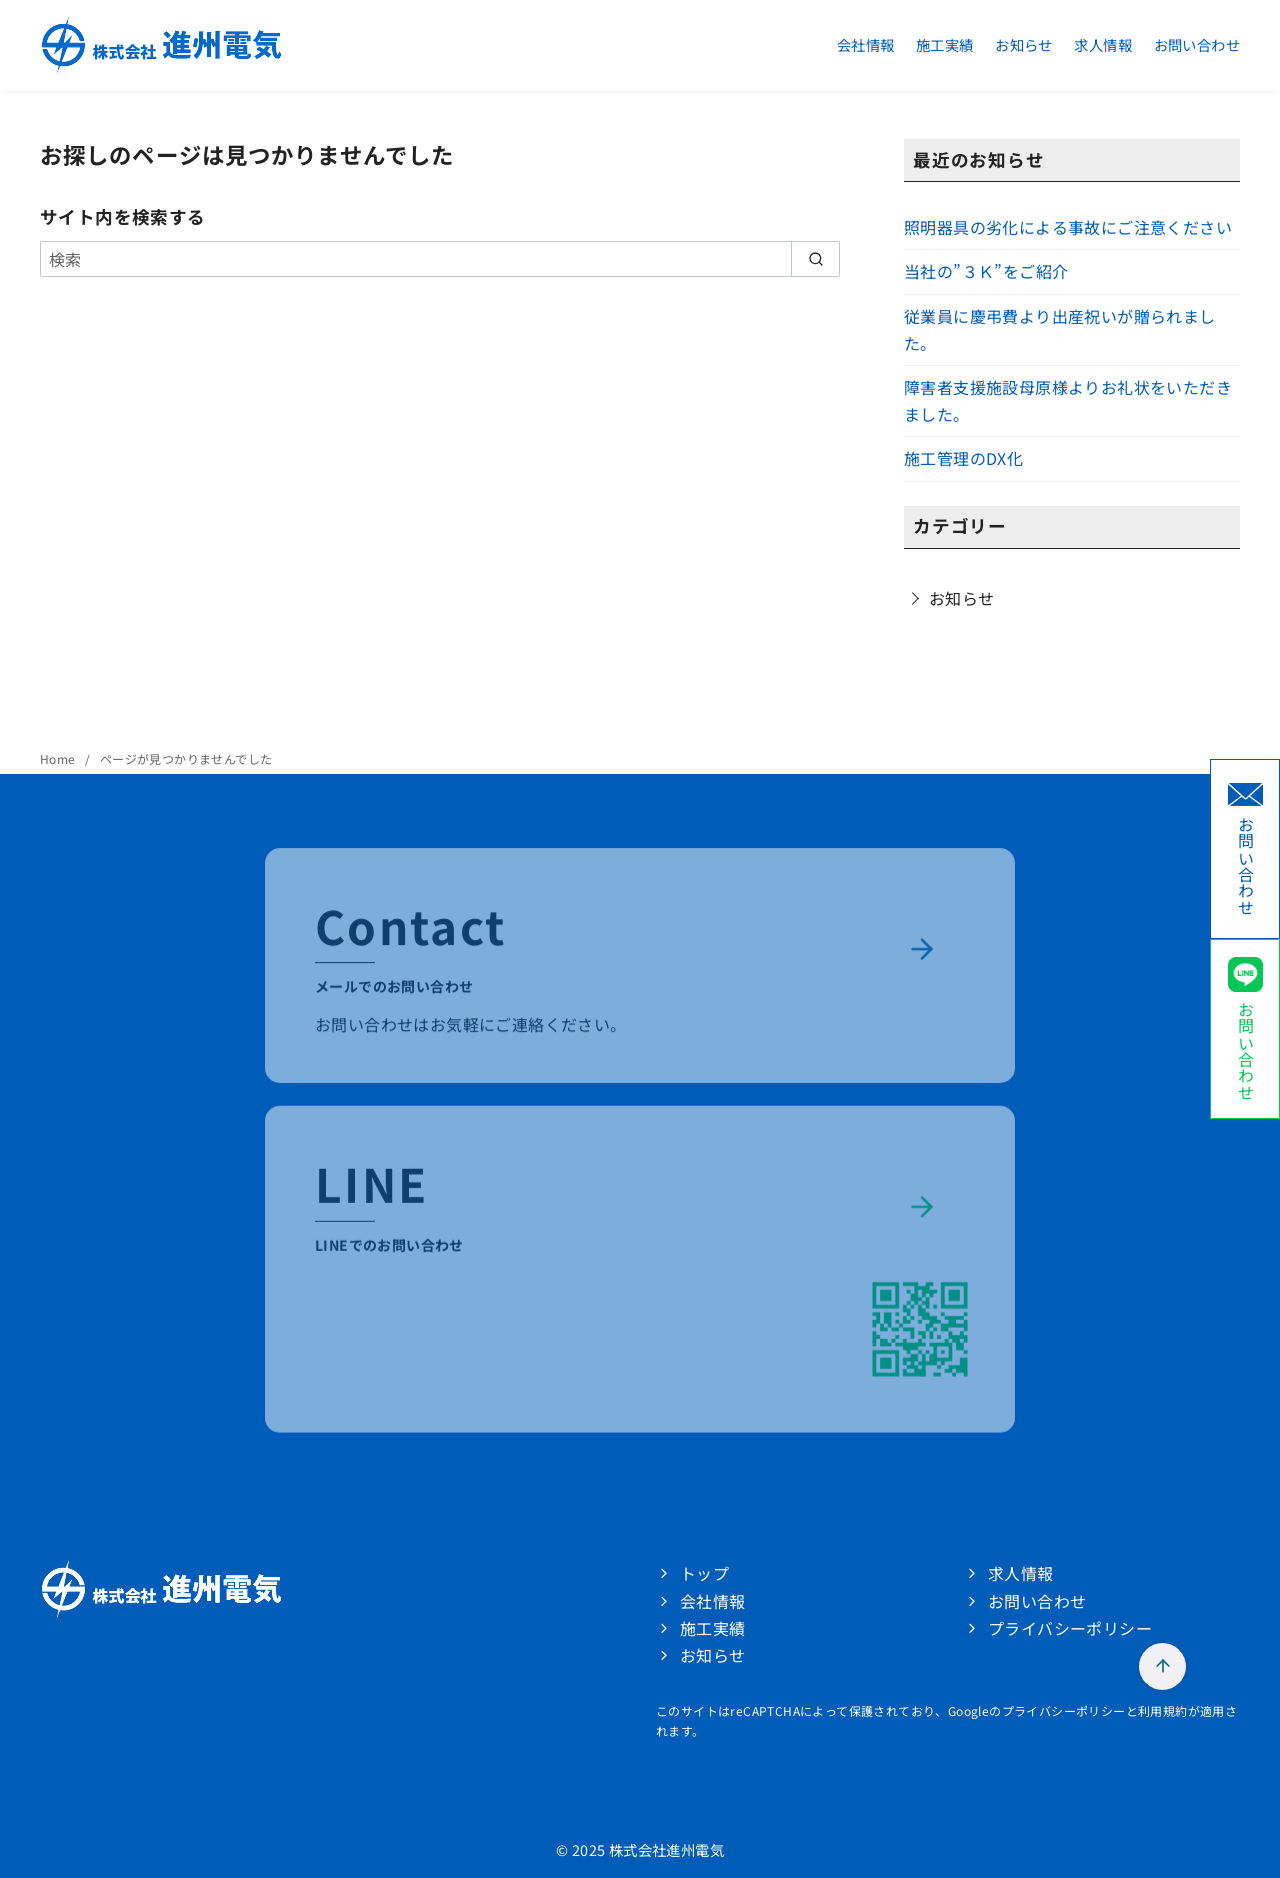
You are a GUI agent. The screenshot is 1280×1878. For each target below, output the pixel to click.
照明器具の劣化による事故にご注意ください (1068, 227)
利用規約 (1163, 1710)
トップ (704, 1573)
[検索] (440, 259)
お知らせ (1024, 44)
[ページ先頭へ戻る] (1162, 1666)
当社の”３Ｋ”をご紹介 (986, 271)
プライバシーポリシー (1070, 1628)
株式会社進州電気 (666, 1849)
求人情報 (1103, 44)
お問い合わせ (1197, 44)
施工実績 (945, 44)
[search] (815, 259)
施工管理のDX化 (963, 458)
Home (59, 758)
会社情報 (866, 44)
